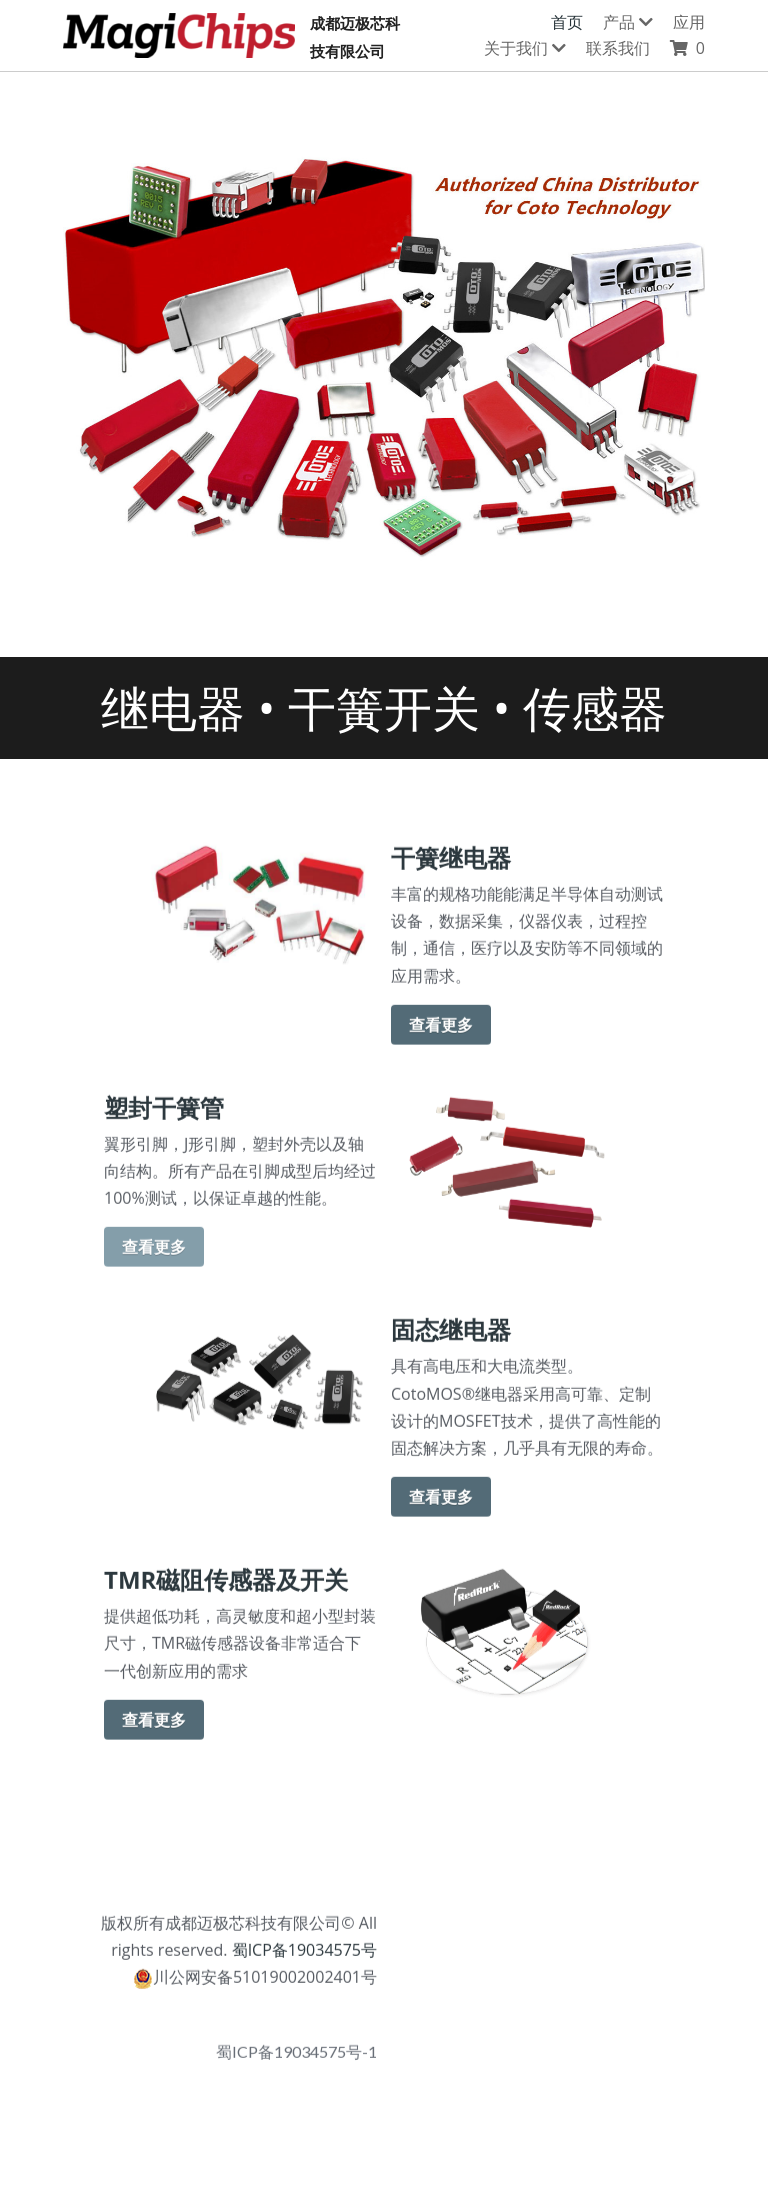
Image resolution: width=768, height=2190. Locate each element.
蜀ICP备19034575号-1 (296, 2060)
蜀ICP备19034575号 (302, 1958)
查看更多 (441, 1033)
